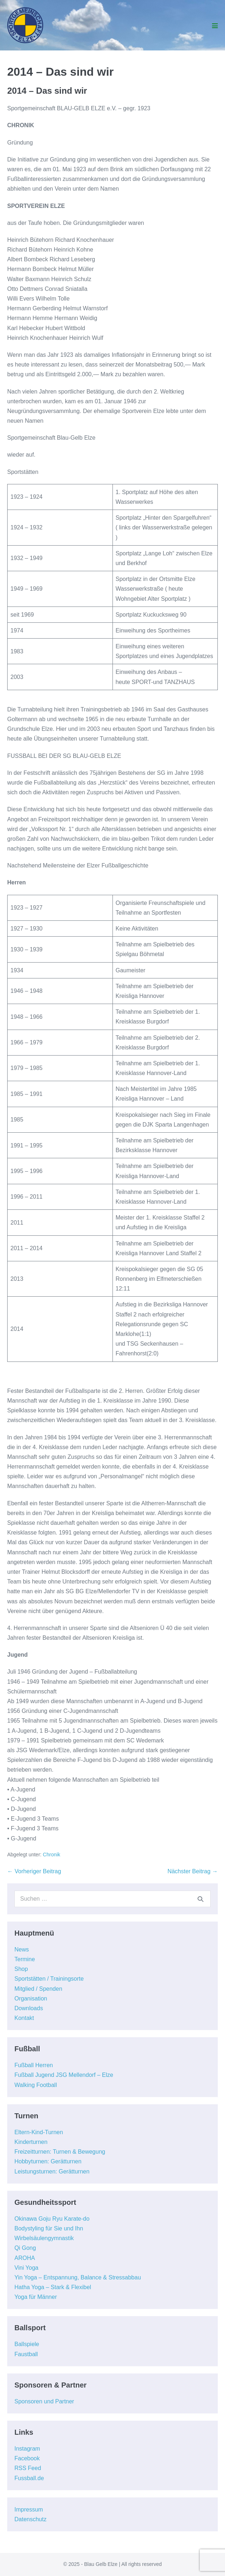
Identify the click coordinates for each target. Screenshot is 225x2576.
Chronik (51, 1854)
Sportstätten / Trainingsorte (49, 1979)
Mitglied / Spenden (38, 1989)
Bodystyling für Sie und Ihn (48, 2228)
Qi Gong (25, 2248)
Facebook (27, 2458)
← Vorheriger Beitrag (34, 1871)
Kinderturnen (31, 2142)
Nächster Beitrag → (192, 1871)
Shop (21, 1969)
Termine (24, 1959)
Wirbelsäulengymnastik (44, 2238)
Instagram (27, 2449)
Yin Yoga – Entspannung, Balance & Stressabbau (77, 2277)
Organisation (30, 1998)
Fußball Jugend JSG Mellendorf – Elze (63, 2075)
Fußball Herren (33, 2065)
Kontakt (24, 2018)
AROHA (24, 2258)
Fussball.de (29, 2478)
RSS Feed (27, 2468)
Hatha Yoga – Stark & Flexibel (52, 2287)
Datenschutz (30, 2519)
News (21, 1949)
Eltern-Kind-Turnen (38, 2132)
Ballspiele (26, 2344)
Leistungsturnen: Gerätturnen (51, 2171)
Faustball (26, 2354)
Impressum (28, 2509)
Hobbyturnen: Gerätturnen (47, 2161)
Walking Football (35, 2085)
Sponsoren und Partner (44, 2401)
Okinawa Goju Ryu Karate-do (51, 2219)
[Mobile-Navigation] (215, 25)
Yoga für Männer (35, 2297)
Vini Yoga (26, 2268)
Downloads (28, 2008)
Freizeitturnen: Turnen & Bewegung (59, 2152)
